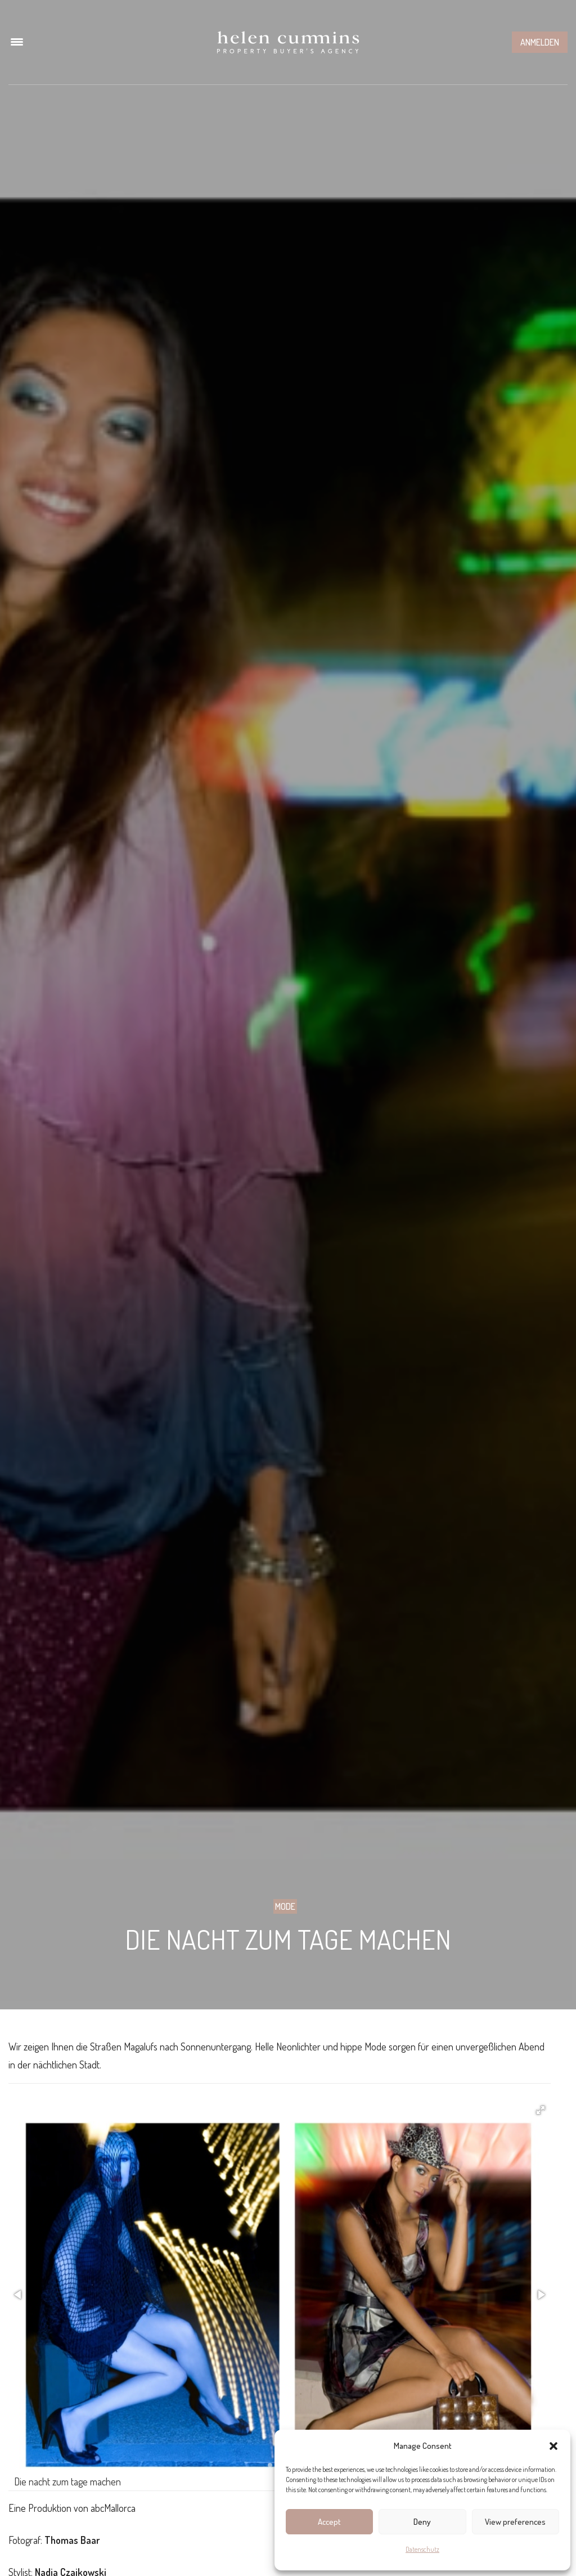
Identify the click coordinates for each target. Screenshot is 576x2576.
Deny (422, 2521)
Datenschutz (422, 2549)
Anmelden (539, 42)
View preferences (515, 2521)
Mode (285, 1906)
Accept (329, 2521)
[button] (553, 2446)
